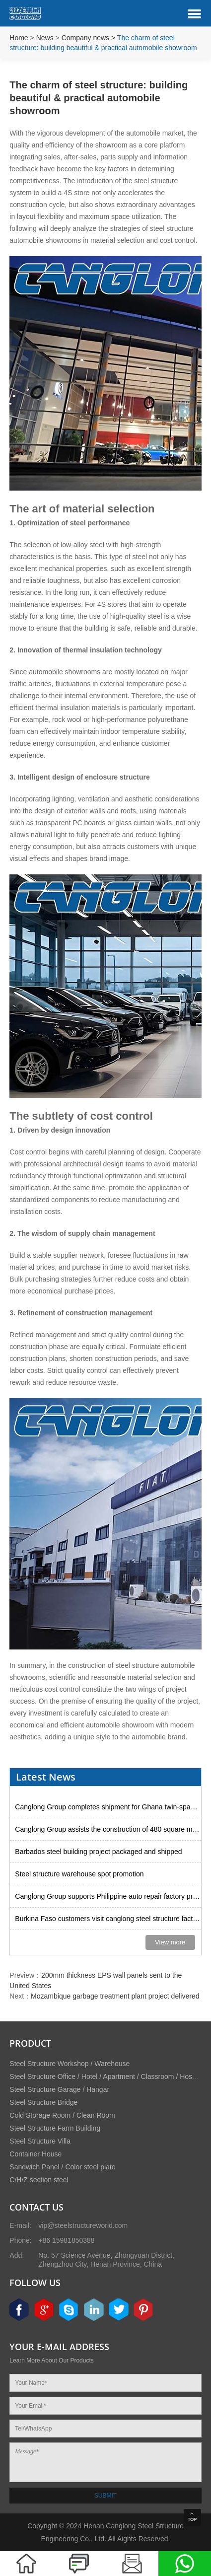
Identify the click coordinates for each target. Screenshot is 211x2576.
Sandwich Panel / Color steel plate (62, 2167)
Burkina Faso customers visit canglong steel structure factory (108, 1919)
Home (18, 38)
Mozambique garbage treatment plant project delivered (115, 1996)
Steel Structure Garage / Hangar (59, 2089)
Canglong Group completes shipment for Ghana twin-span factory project (108, 1807)
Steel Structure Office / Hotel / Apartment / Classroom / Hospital (107, 2076)
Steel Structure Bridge (43, 2102)
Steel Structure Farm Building (54, 2128)
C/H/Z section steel (38, 2180)
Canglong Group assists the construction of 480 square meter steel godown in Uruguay (108, 1829)
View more (170, 1942)
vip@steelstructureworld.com (83, 2225)
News (45, 38)
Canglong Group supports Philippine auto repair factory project (108, 1896)
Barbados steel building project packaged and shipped (98, 1852)
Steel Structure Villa (39, 2141)
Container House (35, 2154)
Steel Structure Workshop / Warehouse (69, 2064)
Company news (86, 38)
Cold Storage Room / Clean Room (62, 2115)
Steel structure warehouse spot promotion (79, 1874)
